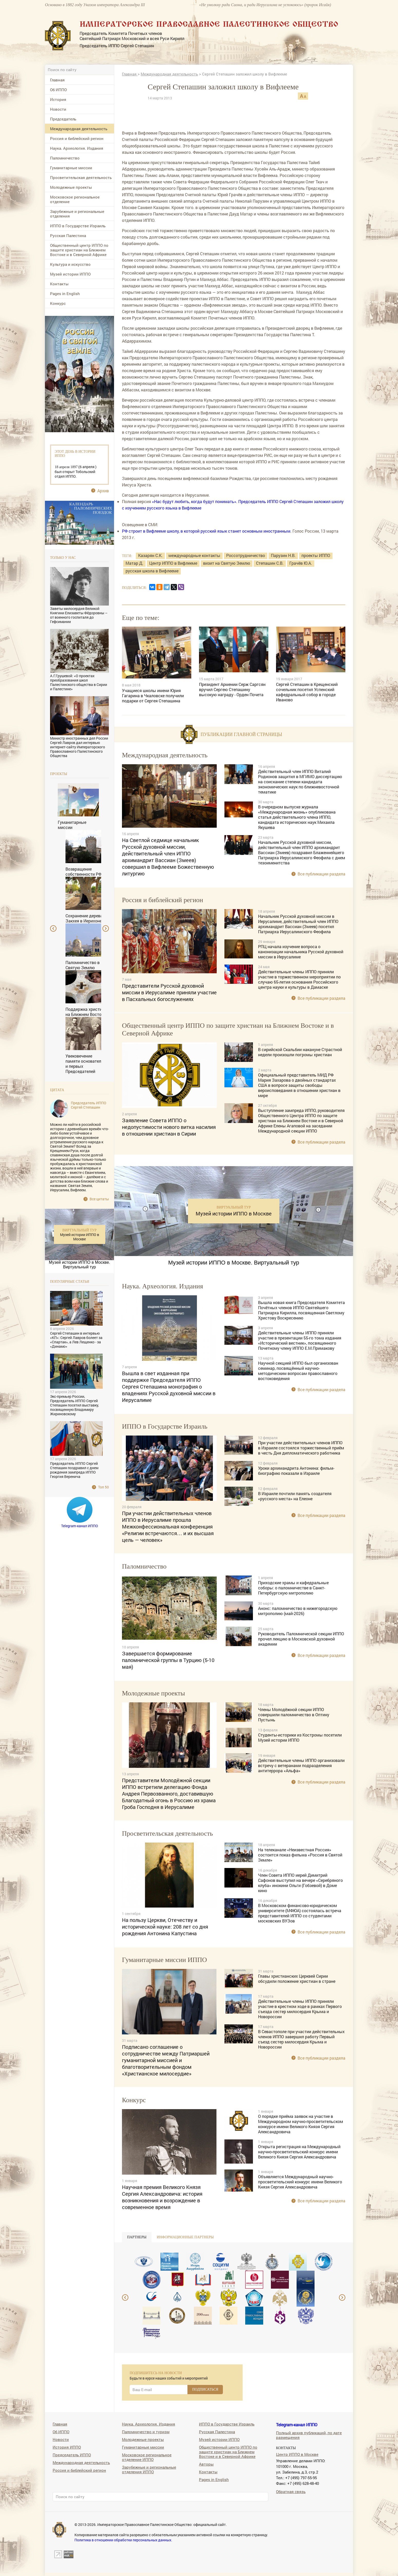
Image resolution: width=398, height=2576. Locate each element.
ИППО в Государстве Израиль (78, 225)
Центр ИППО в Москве (297, 2454)
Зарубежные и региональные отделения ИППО (149, 2469)
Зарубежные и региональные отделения (77, 214)
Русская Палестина (68, 235)
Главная (57, 79)
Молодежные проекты (71, 187)
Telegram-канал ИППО (79, 1525)
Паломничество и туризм (145, 2431)
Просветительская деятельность (81, 177)
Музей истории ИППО (70, 274)
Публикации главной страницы (241, 734)
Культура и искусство (70, 264)
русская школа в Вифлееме (152, 570)
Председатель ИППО (72, 2454)
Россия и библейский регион (76, 138)
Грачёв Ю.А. (300, 563)
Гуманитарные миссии (71, 167)
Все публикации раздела (321, 873)
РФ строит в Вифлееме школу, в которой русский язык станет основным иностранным (206, 531)
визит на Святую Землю (226, 563)
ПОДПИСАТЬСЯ (205, 2389)
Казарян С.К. (150, 555)
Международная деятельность (78, 128)
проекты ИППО (315, 555)
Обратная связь (291, 2491)
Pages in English (65, 293)
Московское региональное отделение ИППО (147, 2457)
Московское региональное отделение (75, 199)
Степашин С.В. (269, 563)
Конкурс (58, 303)
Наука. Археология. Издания (76, 148)
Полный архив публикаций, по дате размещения (309, 2435)
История (58, 99)
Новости (58, 109)
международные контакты (194, 555)
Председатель (63, 118)
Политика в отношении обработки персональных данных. (123, 2539)
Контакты (59, 283)
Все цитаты (99, 1198)
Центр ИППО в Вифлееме (173, 563)
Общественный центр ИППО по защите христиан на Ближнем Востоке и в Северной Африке (79, 250)
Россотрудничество (245, 555)
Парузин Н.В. (283, 555)
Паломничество (65, 158)
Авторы (206, 2463)
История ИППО (67, 2447)
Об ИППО (58, 89)
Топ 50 (103, 1487)
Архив (103, 490)
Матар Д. (134, 563)
